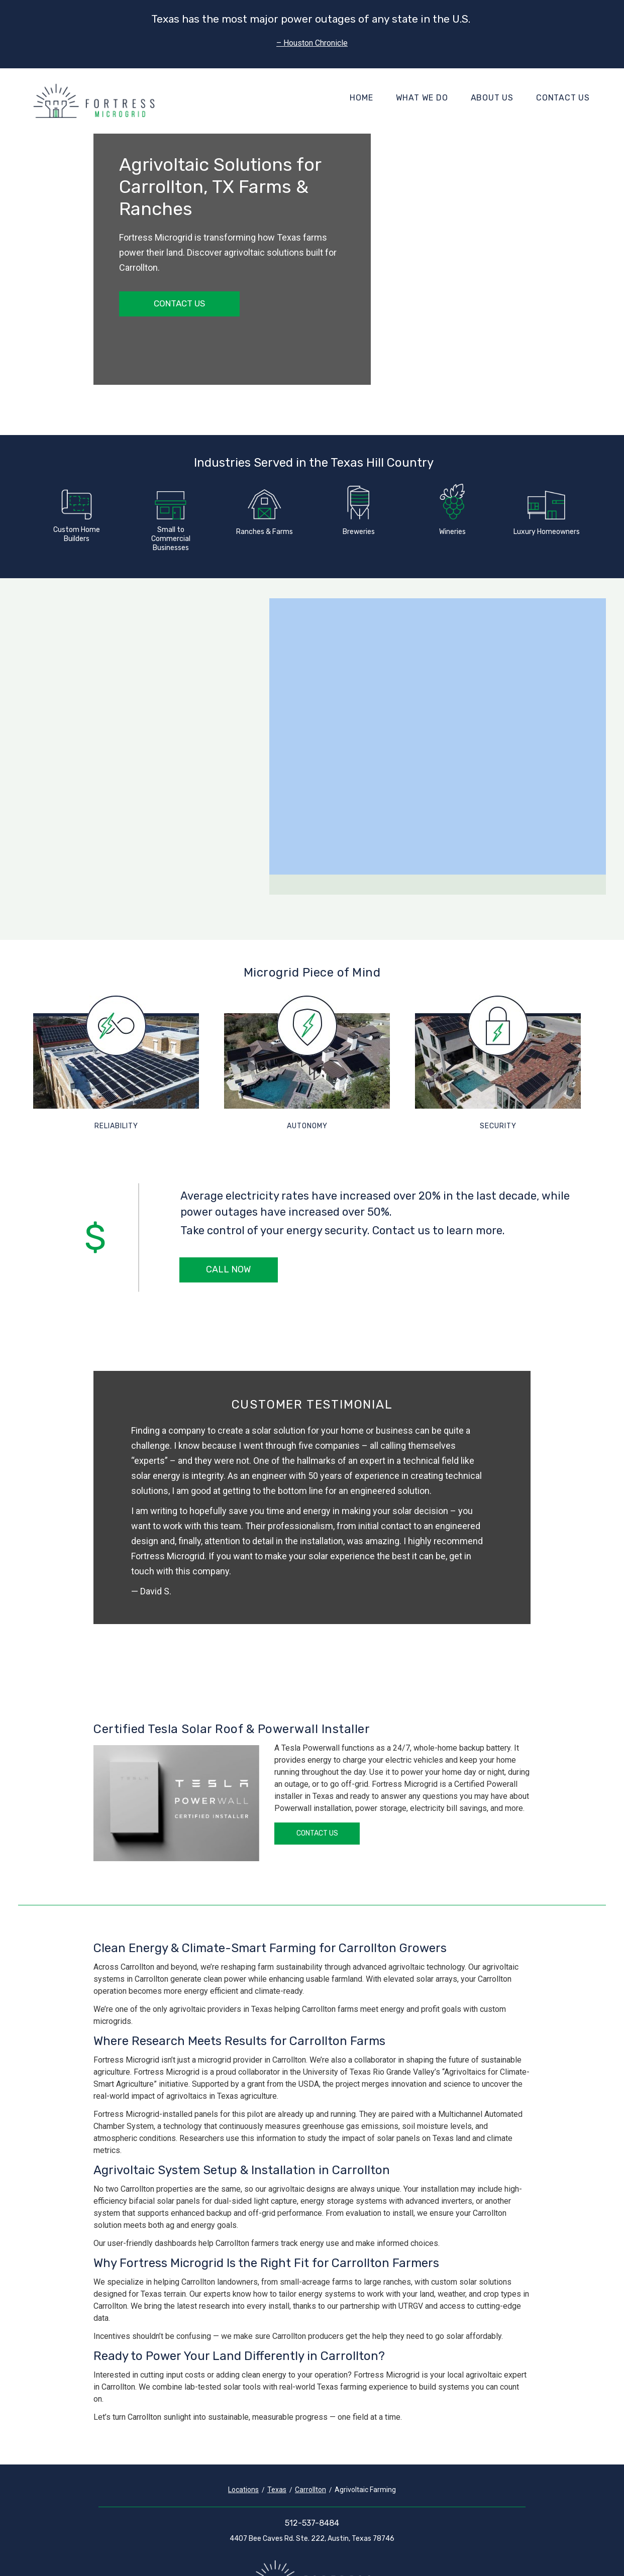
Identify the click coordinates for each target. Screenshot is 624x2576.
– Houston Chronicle (312, 43)
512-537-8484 (312, 2523)
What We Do (422, 98)
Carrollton (310, 2490)
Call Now (228, 1269)
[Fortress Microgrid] (94, 101)
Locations (243, 2490)
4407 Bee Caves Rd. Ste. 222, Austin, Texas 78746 (312, 2538)
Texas (276, 2490)
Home (361, 98)
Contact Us (563, 98)
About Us (492, 98)
